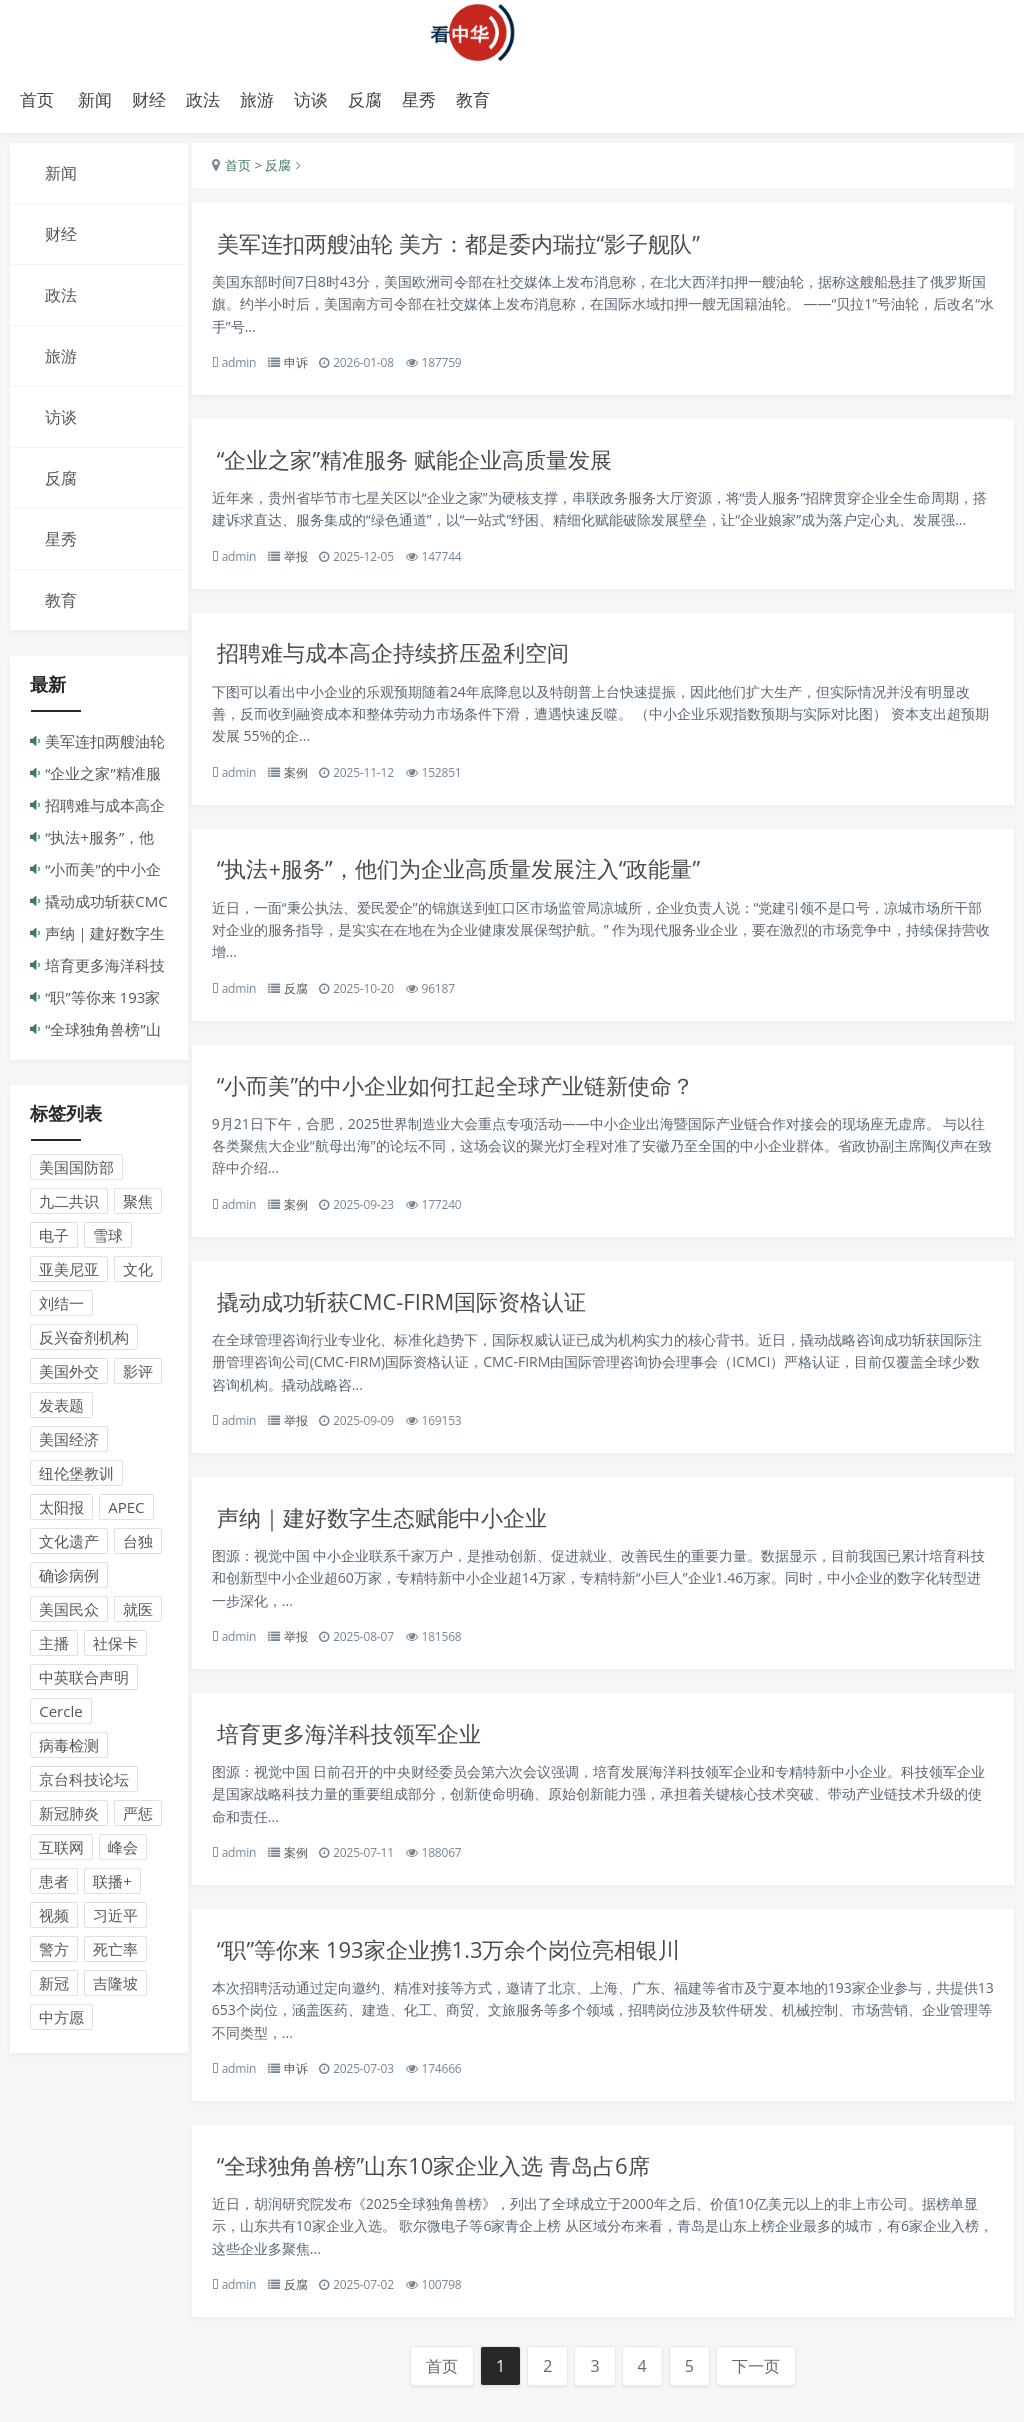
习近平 (115, 1920)
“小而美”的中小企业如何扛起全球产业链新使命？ (476, 1100)
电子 (54, 1240)
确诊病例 (69, 1580)
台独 (138, 1546)
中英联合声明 (84, 1682)
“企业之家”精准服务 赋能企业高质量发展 (433, 467)
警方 (54, 1954)
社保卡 (115, 1648)
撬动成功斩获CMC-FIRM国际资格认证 (419, 1319)
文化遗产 (69, 1546)
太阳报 (61, 1512)
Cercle (60, 1716)
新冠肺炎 (69, 1818)
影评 (138, 1376)
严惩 (138, 1818)
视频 (54, 1920)
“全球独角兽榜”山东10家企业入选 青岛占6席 (452, 2194)
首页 (37, 99)
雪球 (108, 1240)
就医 (138, 1614)
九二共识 (69, 1206)
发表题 (61, 1410)
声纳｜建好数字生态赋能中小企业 (399, 1538)
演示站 (512, 32)
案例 (306, 783)
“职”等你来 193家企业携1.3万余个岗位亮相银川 (468, 1975)
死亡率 (115, 1954)
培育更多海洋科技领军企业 (365, 1756)
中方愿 (61, 2022)
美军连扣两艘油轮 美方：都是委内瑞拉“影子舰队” (479, 248)
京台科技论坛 (84, 1784)
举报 (306, 564)
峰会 (123, 1852)
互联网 (61, 1852)
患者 (54, 1886)
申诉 (306, 368)
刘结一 (61, 1308)
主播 (54, 1648)
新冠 (54, 1988)
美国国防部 (76, 1172)
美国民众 (69, 1614)
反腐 (306, 1002)
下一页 (761, 2397)
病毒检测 (69, 1750)
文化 (138, 1274)
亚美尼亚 (69, 1274)
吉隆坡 (115, 1988)
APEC (126, 1512)
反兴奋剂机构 (84, 1342)
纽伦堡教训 (76, 1478)
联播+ (112, 1886)
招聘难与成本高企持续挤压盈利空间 (411, 663)
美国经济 (69, 1444)
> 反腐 (281, 170)
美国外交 (69, 1376)
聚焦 (138, 1206)
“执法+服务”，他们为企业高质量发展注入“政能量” (479, 882)
